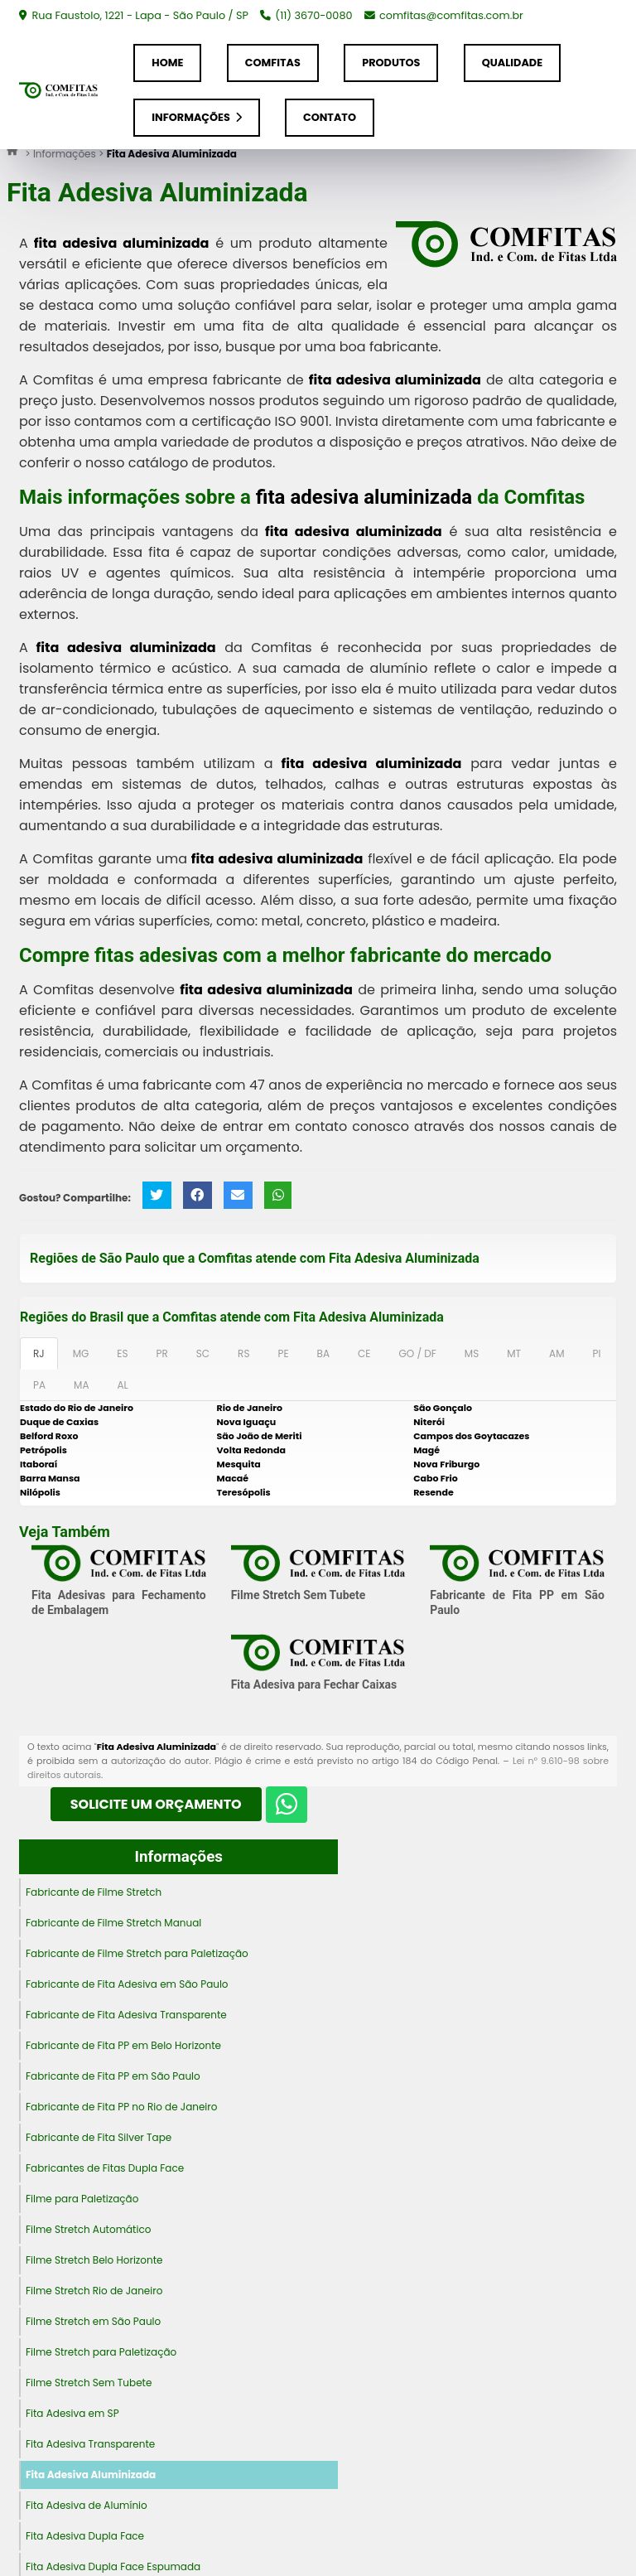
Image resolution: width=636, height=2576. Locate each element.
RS (243, 1353)
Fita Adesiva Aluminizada (91, 2474)
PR (162, 1353)
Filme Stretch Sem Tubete (298, 1595)
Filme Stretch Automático (88, 2229)
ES (122, 1353)
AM (556, 1353)
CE (364, 1353)
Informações (196, 117)
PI (596, 1353)
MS (472, 1353)
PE (282, 1353)
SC (203, 1353)
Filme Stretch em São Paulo (93, 2321)
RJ (39, 1353)
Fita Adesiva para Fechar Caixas (314, 1684)
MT (514, 1353)
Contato (329, 117)
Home (167, 63)
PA (39, 1385)
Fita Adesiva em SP (72, 2413)
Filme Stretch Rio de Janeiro (94, 2291)
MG (81, 1353)
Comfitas (273, 63)
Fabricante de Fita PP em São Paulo (113, 2076)
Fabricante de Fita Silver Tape (98, 2137)
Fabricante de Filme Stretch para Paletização (137, 1953)
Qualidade (512, 63)
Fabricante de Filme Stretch (93, 1892)
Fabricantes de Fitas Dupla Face (105, 2168)
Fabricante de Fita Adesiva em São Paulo (127, 1984)
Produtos (391, 63)
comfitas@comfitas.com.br (451, 15)
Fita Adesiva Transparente (90, 2444)
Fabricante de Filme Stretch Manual (113, 1923)
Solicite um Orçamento (156, 1804)
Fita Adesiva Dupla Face (85, 2536)
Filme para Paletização (82, 2199)
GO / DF (417, 1353)
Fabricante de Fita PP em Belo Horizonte (123, 2045)
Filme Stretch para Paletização (101, 2352)
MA (81, 1385)
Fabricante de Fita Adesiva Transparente (126, 2015)
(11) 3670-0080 (313, 15)
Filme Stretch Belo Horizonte (94, 2260)
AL (122, 1385)
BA (323, 1353)
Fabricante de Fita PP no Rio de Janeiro (121, 2107)
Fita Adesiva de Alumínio (86, 2505)
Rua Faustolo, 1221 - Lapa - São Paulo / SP (138, 15)
